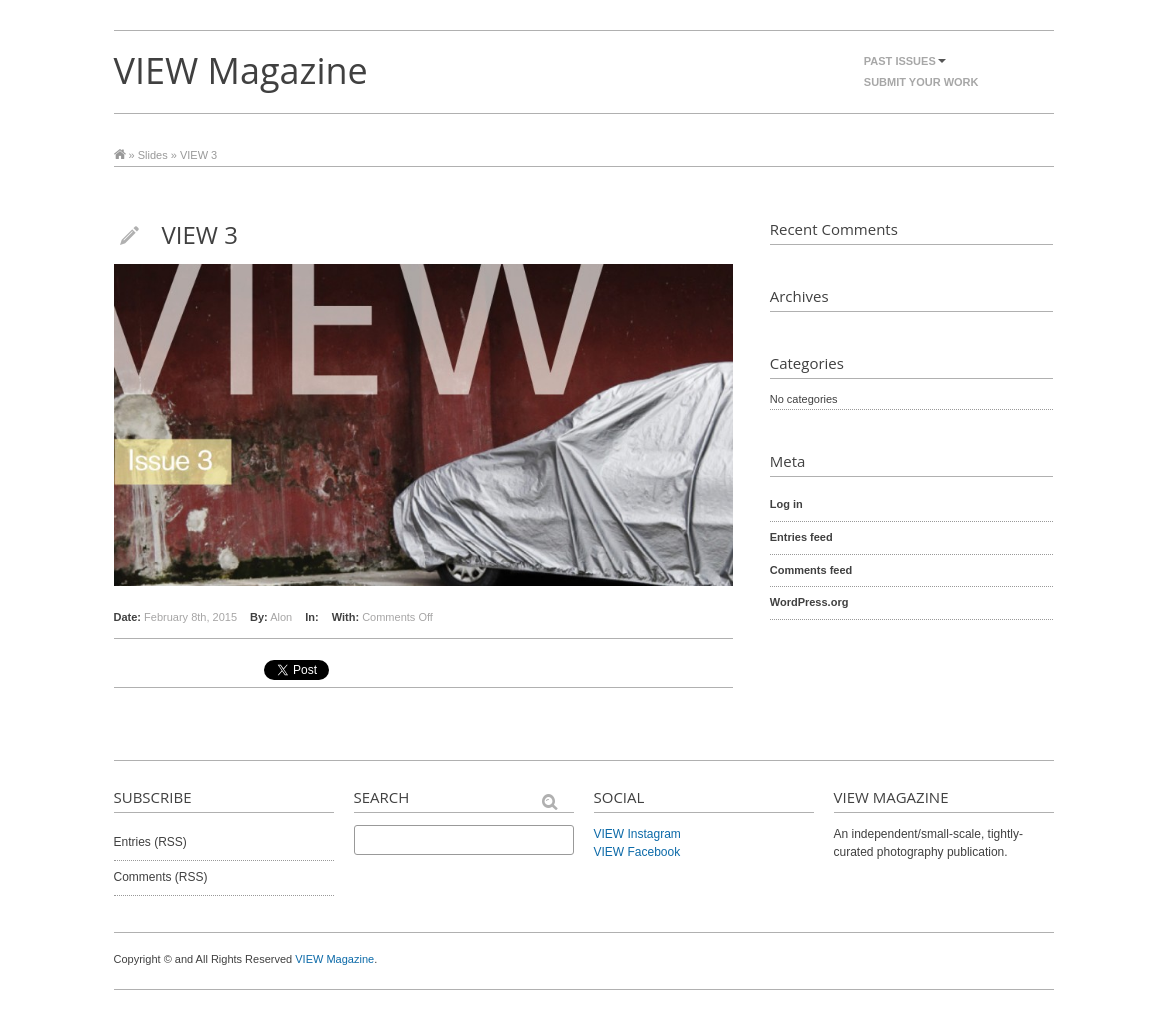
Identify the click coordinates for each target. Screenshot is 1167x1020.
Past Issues (905, 61)
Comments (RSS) (161, 877)
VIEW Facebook (637, 852)
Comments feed (811, 570)
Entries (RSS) (150, 842)
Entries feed (801, 537)
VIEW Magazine (241, 70)
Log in (786, 504)
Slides (153, 155)
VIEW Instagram (637, 834)
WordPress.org (809, 602)
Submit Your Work (921, 82)
